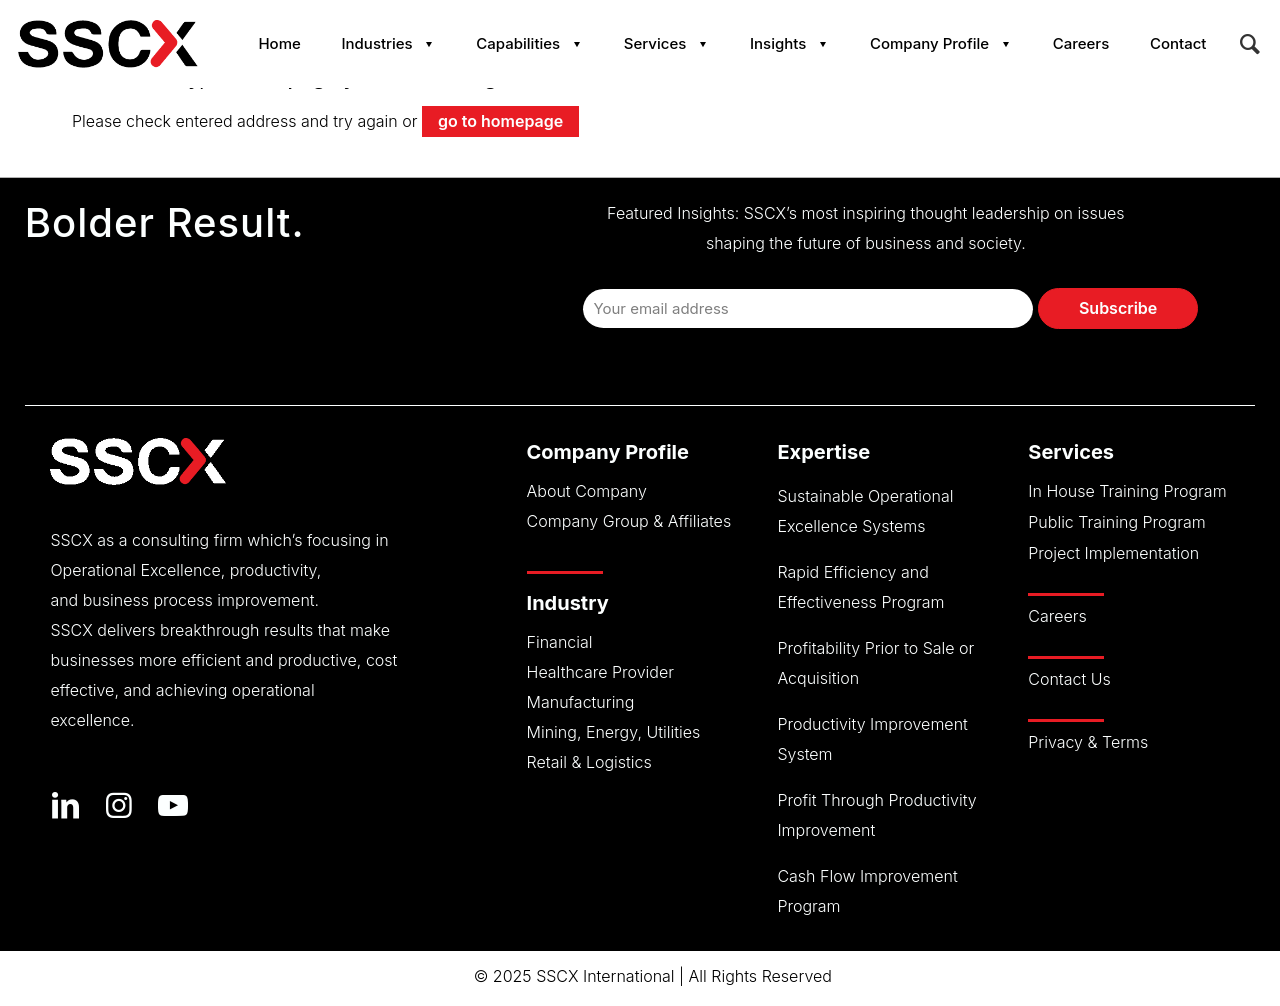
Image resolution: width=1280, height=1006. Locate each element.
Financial (560, 642)
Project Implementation (1113, 553)
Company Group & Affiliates (629, 521)
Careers (1057, 616)
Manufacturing (581, 702)
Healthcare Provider (600, 672)
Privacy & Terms (1088, 742)
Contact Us (1069, 679)
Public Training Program (1116, 522)
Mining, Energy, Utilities (614, 732)
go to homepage (500, 121)
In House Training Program (1127, 491)
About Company (587, 491)
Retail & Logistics (589, 762)
